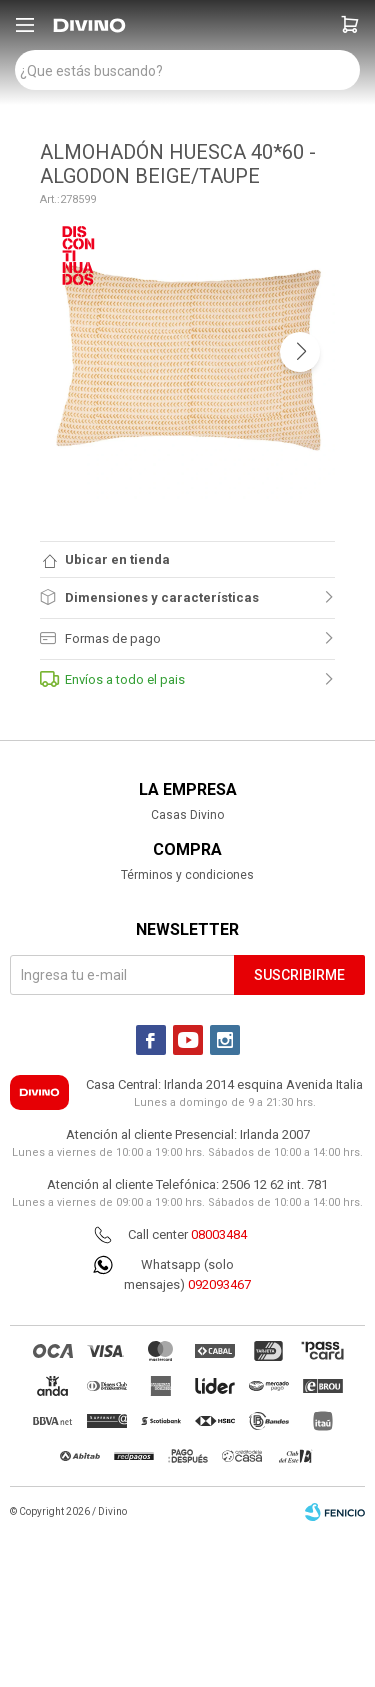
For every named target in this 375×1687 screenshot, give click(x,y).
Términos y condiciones (187, 875)
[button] (350, 25)
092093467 (219, 1284)
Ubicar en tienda (117, 559)
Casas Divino (187, 815)
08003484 (219, 1234)
